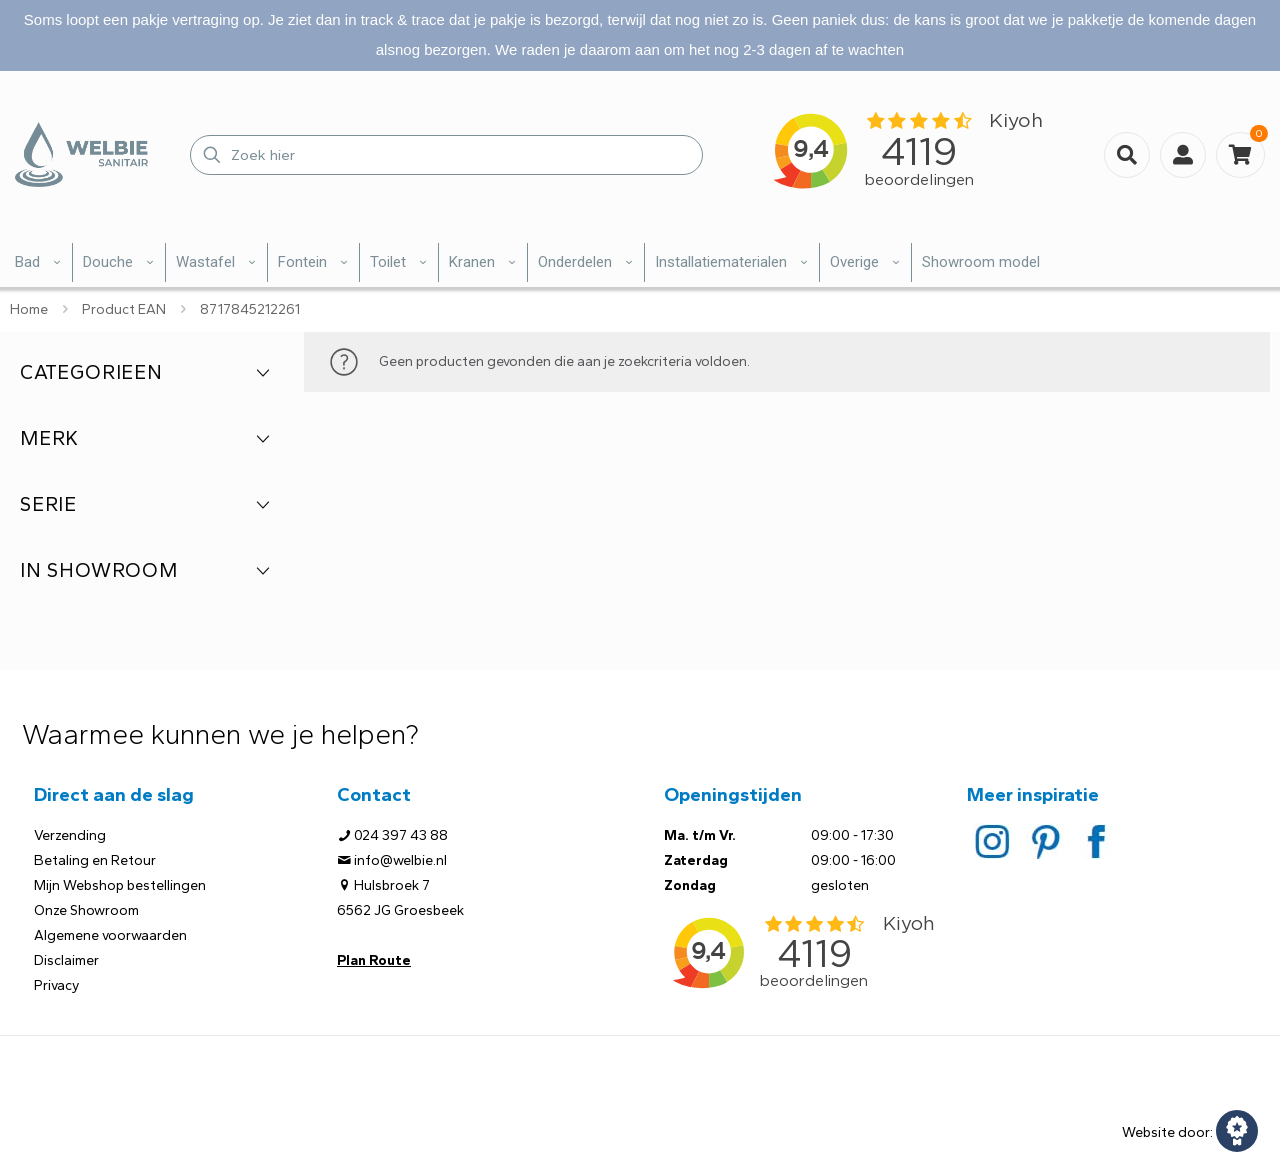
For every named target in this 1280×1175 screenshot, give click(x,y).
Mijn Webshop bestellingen (120, 885)
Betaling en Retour (95, 860)
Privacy (56, 985)
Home (29, 309)
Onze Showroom (86, 910)
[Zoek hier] (446, 155)
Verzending (70, 835)
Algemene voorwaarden (110, 935)
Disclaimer (66, 960)
